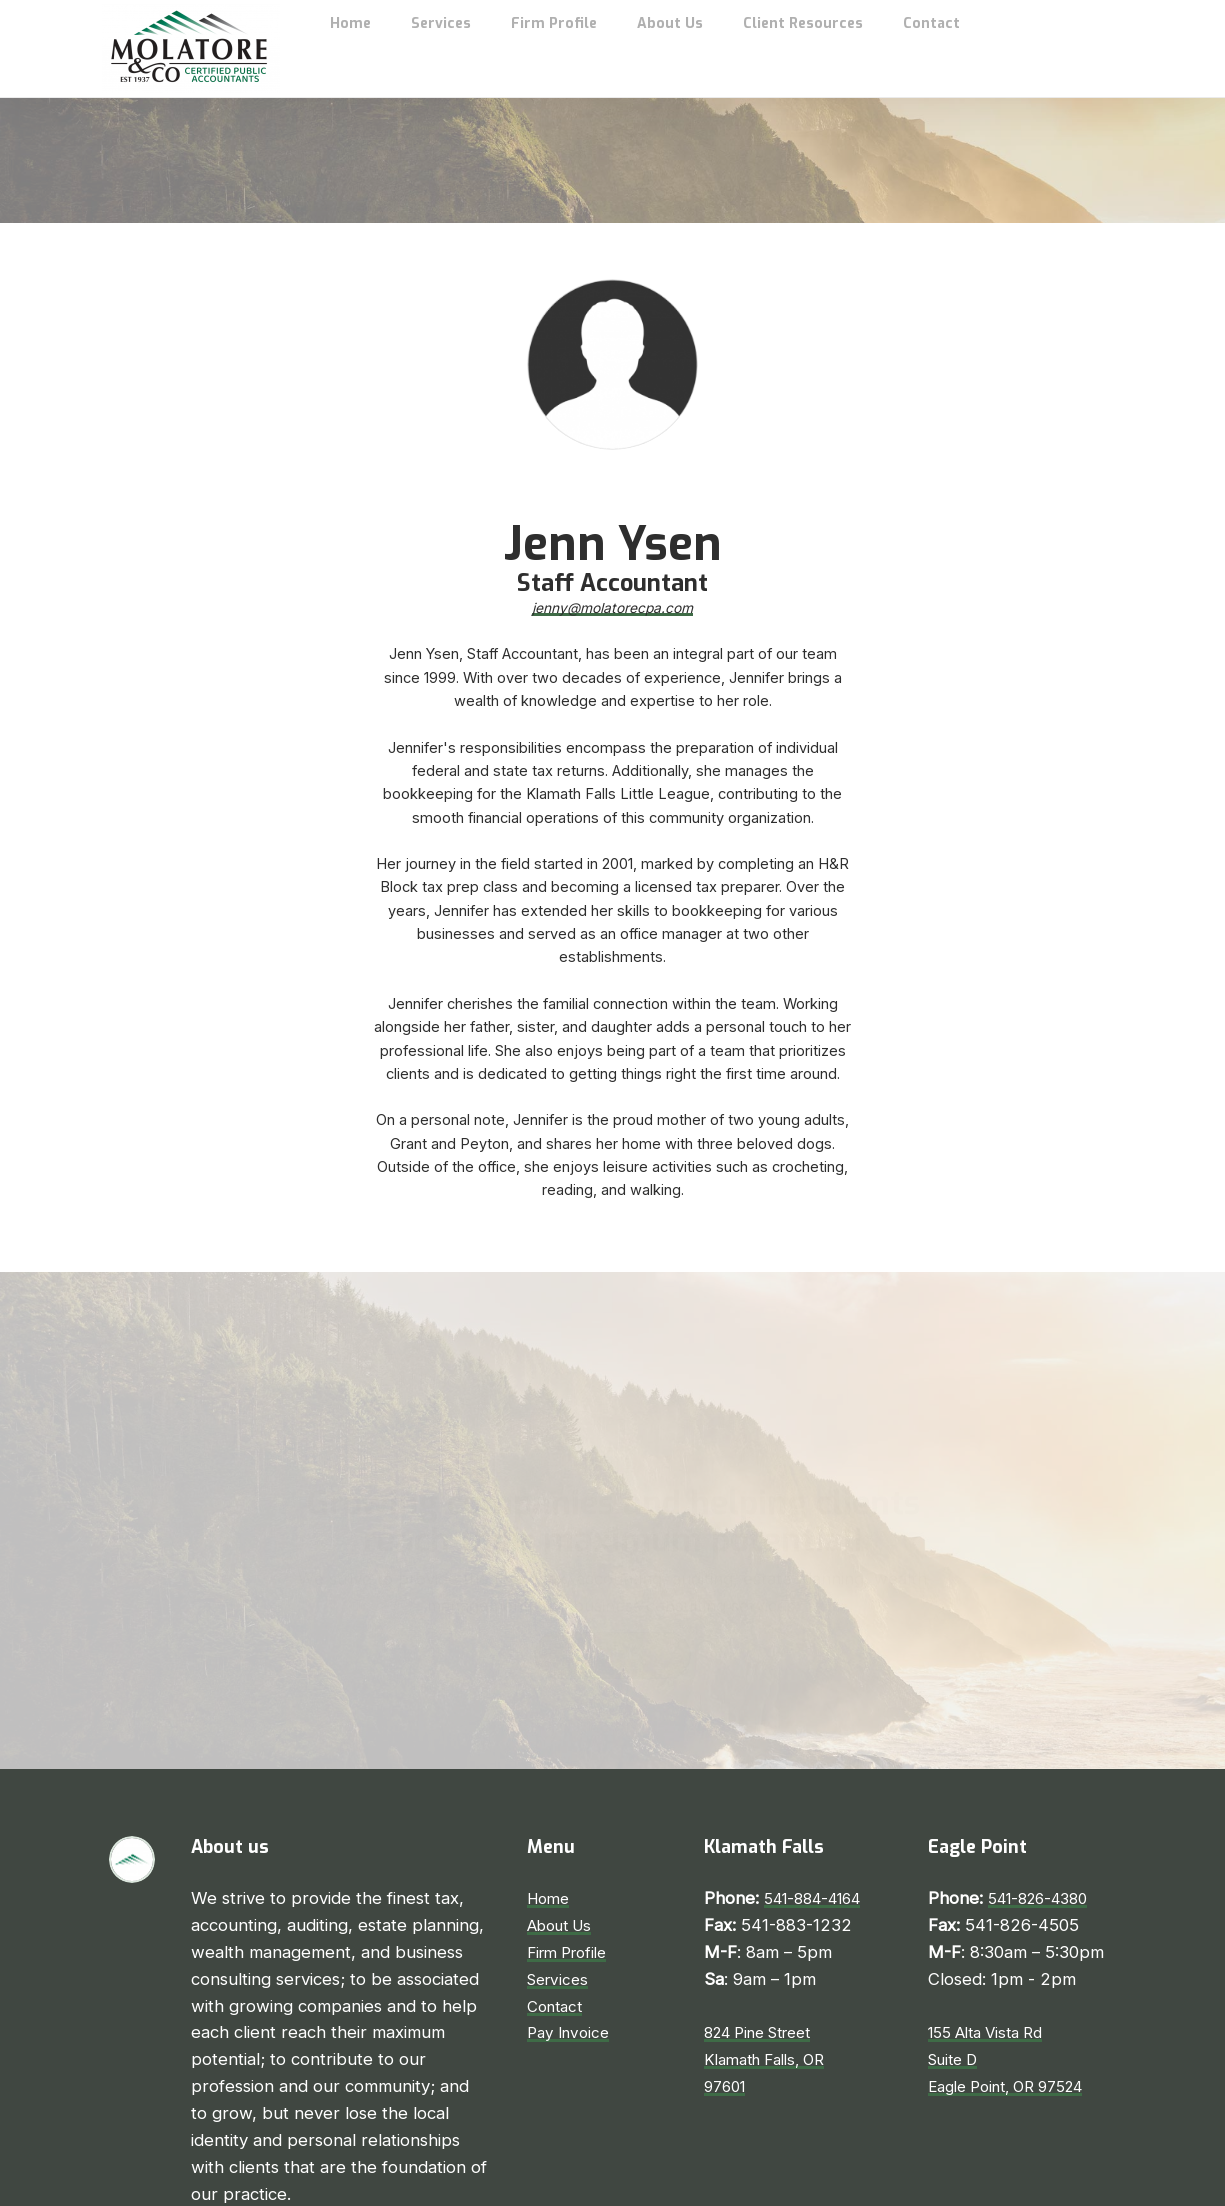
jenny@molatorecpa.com (613, 487)
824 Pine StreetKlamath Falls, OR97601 (772, 1943)
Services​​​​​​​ (560, 1862)
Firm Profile (572, 1835)
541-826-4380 (1045, 1782)
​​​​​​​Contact (558, 1889)
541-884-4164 (820, 1782)
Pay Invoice (572, 1916)
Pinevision (787, 2182)
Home (550, 1782)
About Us (564, 1808)
